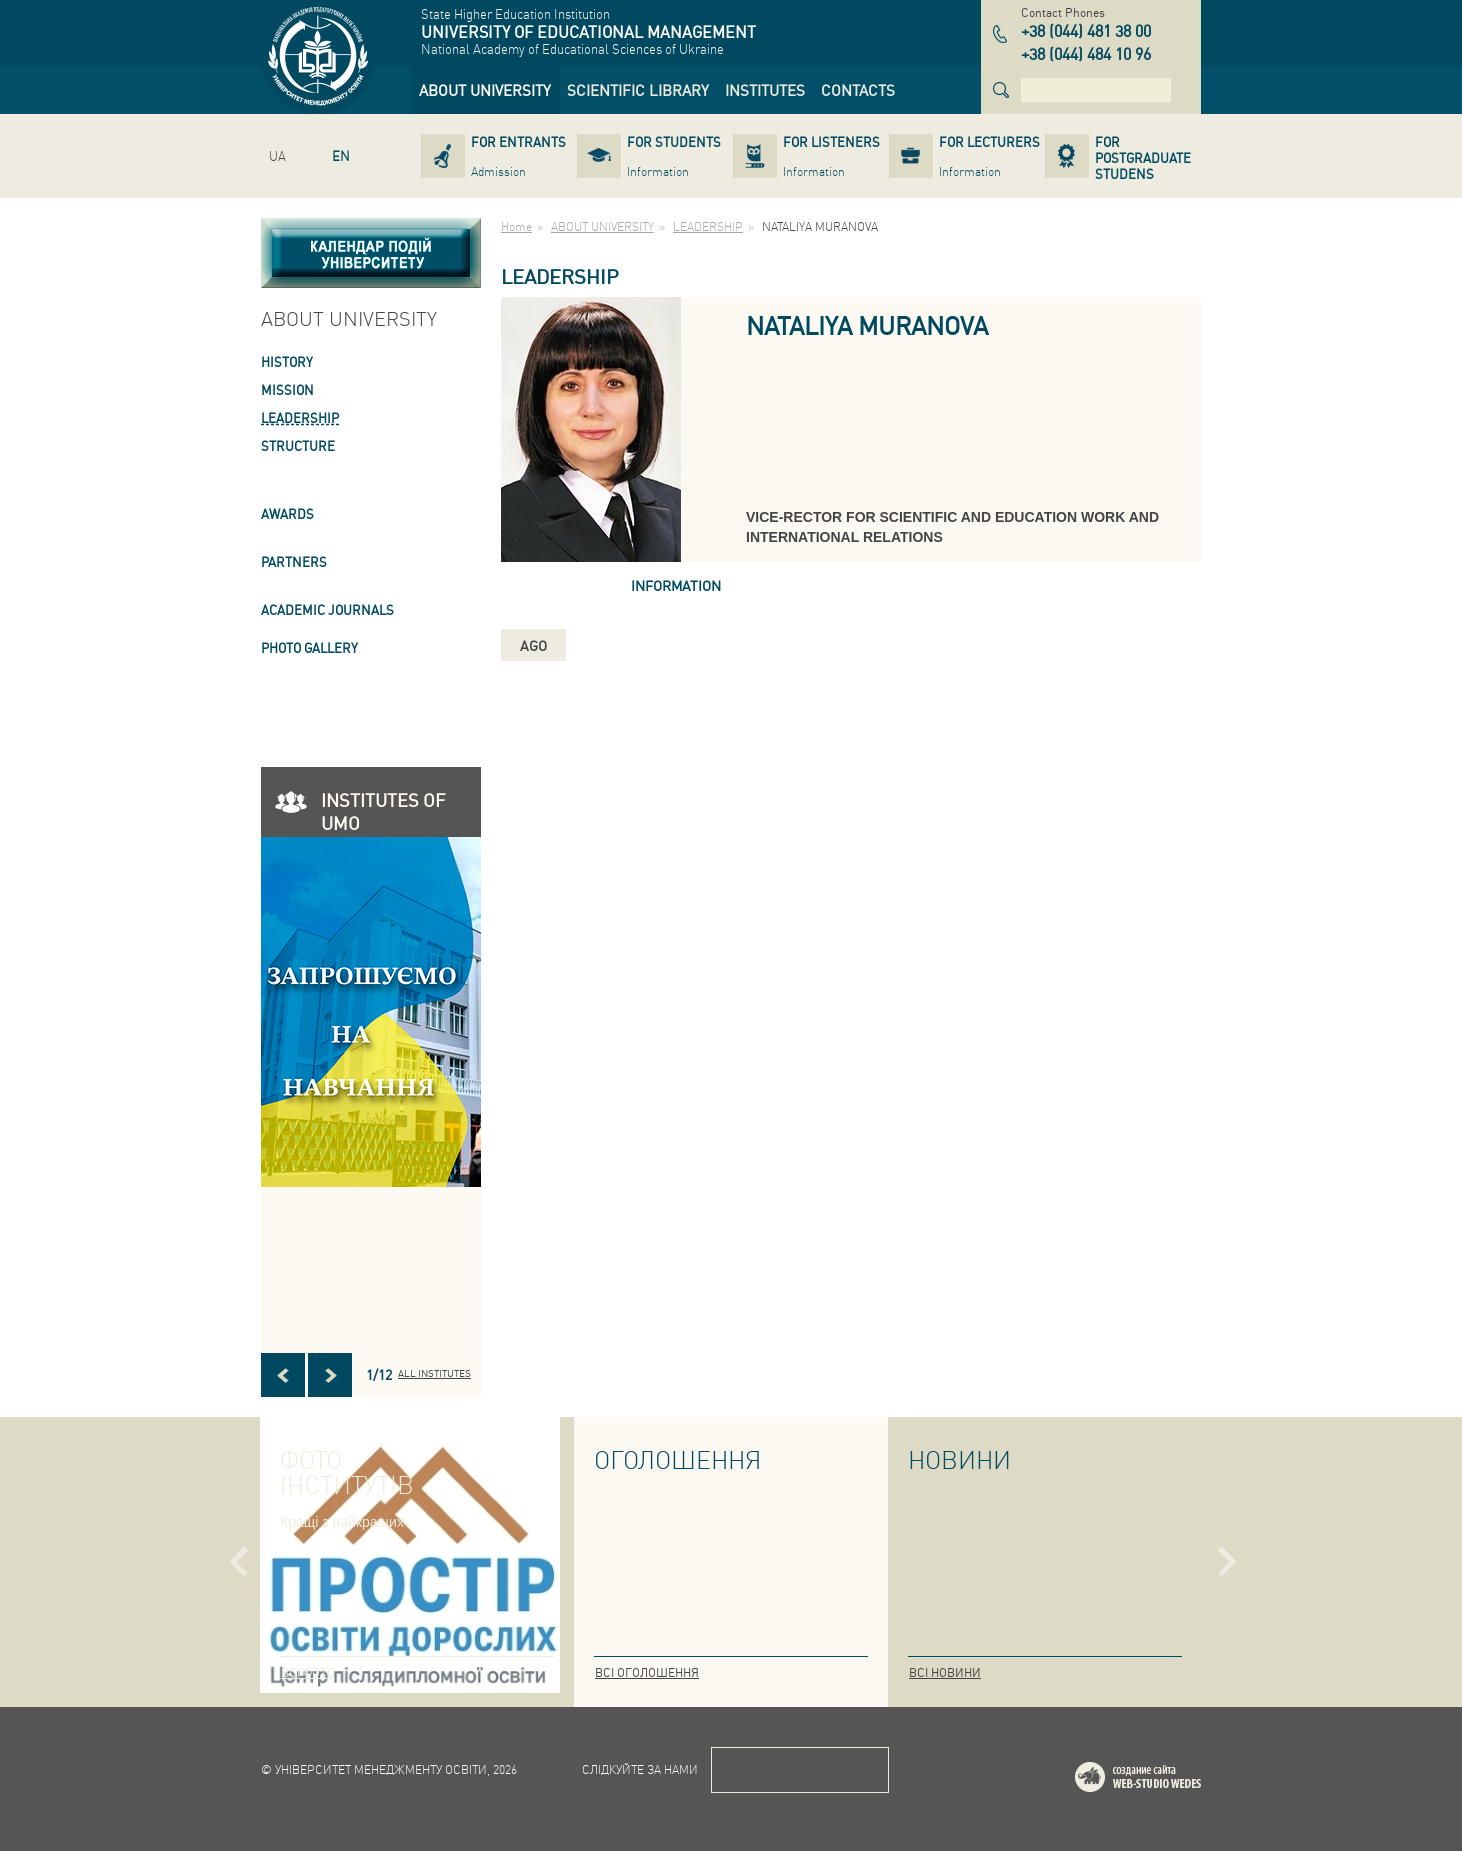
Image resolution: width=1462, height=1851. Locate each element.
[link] (485, 90)
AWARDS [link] (287, 513)
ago (533, 645)
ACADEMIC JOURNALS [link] (327, 609)
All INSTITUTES (434, 1373)
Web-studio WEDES (1164, 1780)
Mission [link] (287, 389)
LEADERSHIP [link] (300, 417)
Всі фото (308, 1672)
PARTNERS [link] (294, 561)
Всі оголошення (647, 1672)
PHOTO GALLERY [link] (309, 647)
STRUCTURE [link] (298, 445)
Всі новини (945, 1672)
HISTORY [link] (287, 361)
